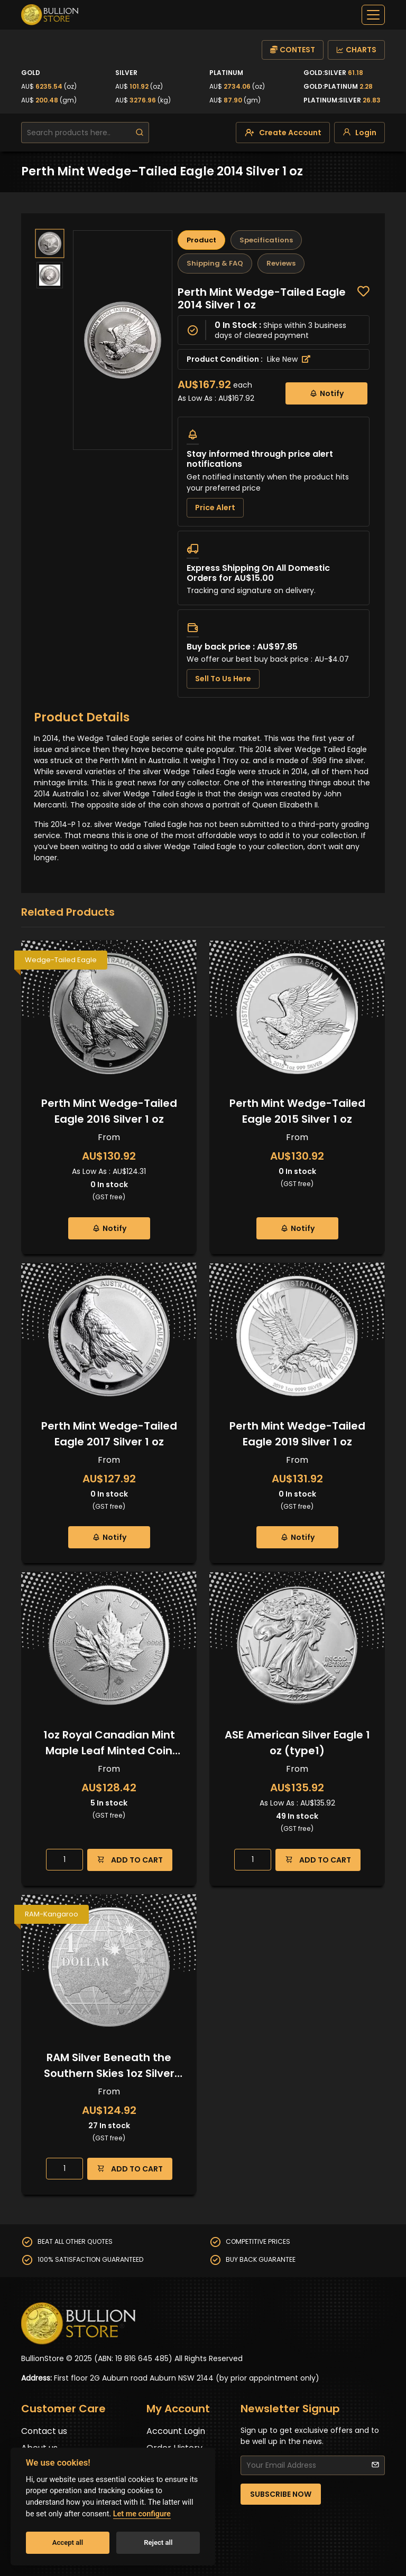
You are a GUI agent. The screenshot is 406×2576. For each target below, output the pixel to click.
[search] (139, 132)
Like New (288, 359)
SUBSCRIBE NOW (280, 2494)
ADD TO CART (130, 1860)
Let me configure (142, 2513)
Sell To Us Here (223, 678)
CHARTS (356, 49)
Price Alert (215, 507)
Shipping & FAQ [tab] (215, 263)
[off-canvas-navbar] (373, 15)
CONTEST (292, 49)
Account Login (175, 2431)
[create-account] (283, 132)
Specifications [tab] (266, 240)
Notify (326, 393)
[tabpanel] (274, 492)
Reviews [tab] (281, 263)
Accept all (67, 2542)
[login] (359, 132)
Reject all (158, 2542)
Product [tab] (201, 240)
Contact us (44, 2431)
